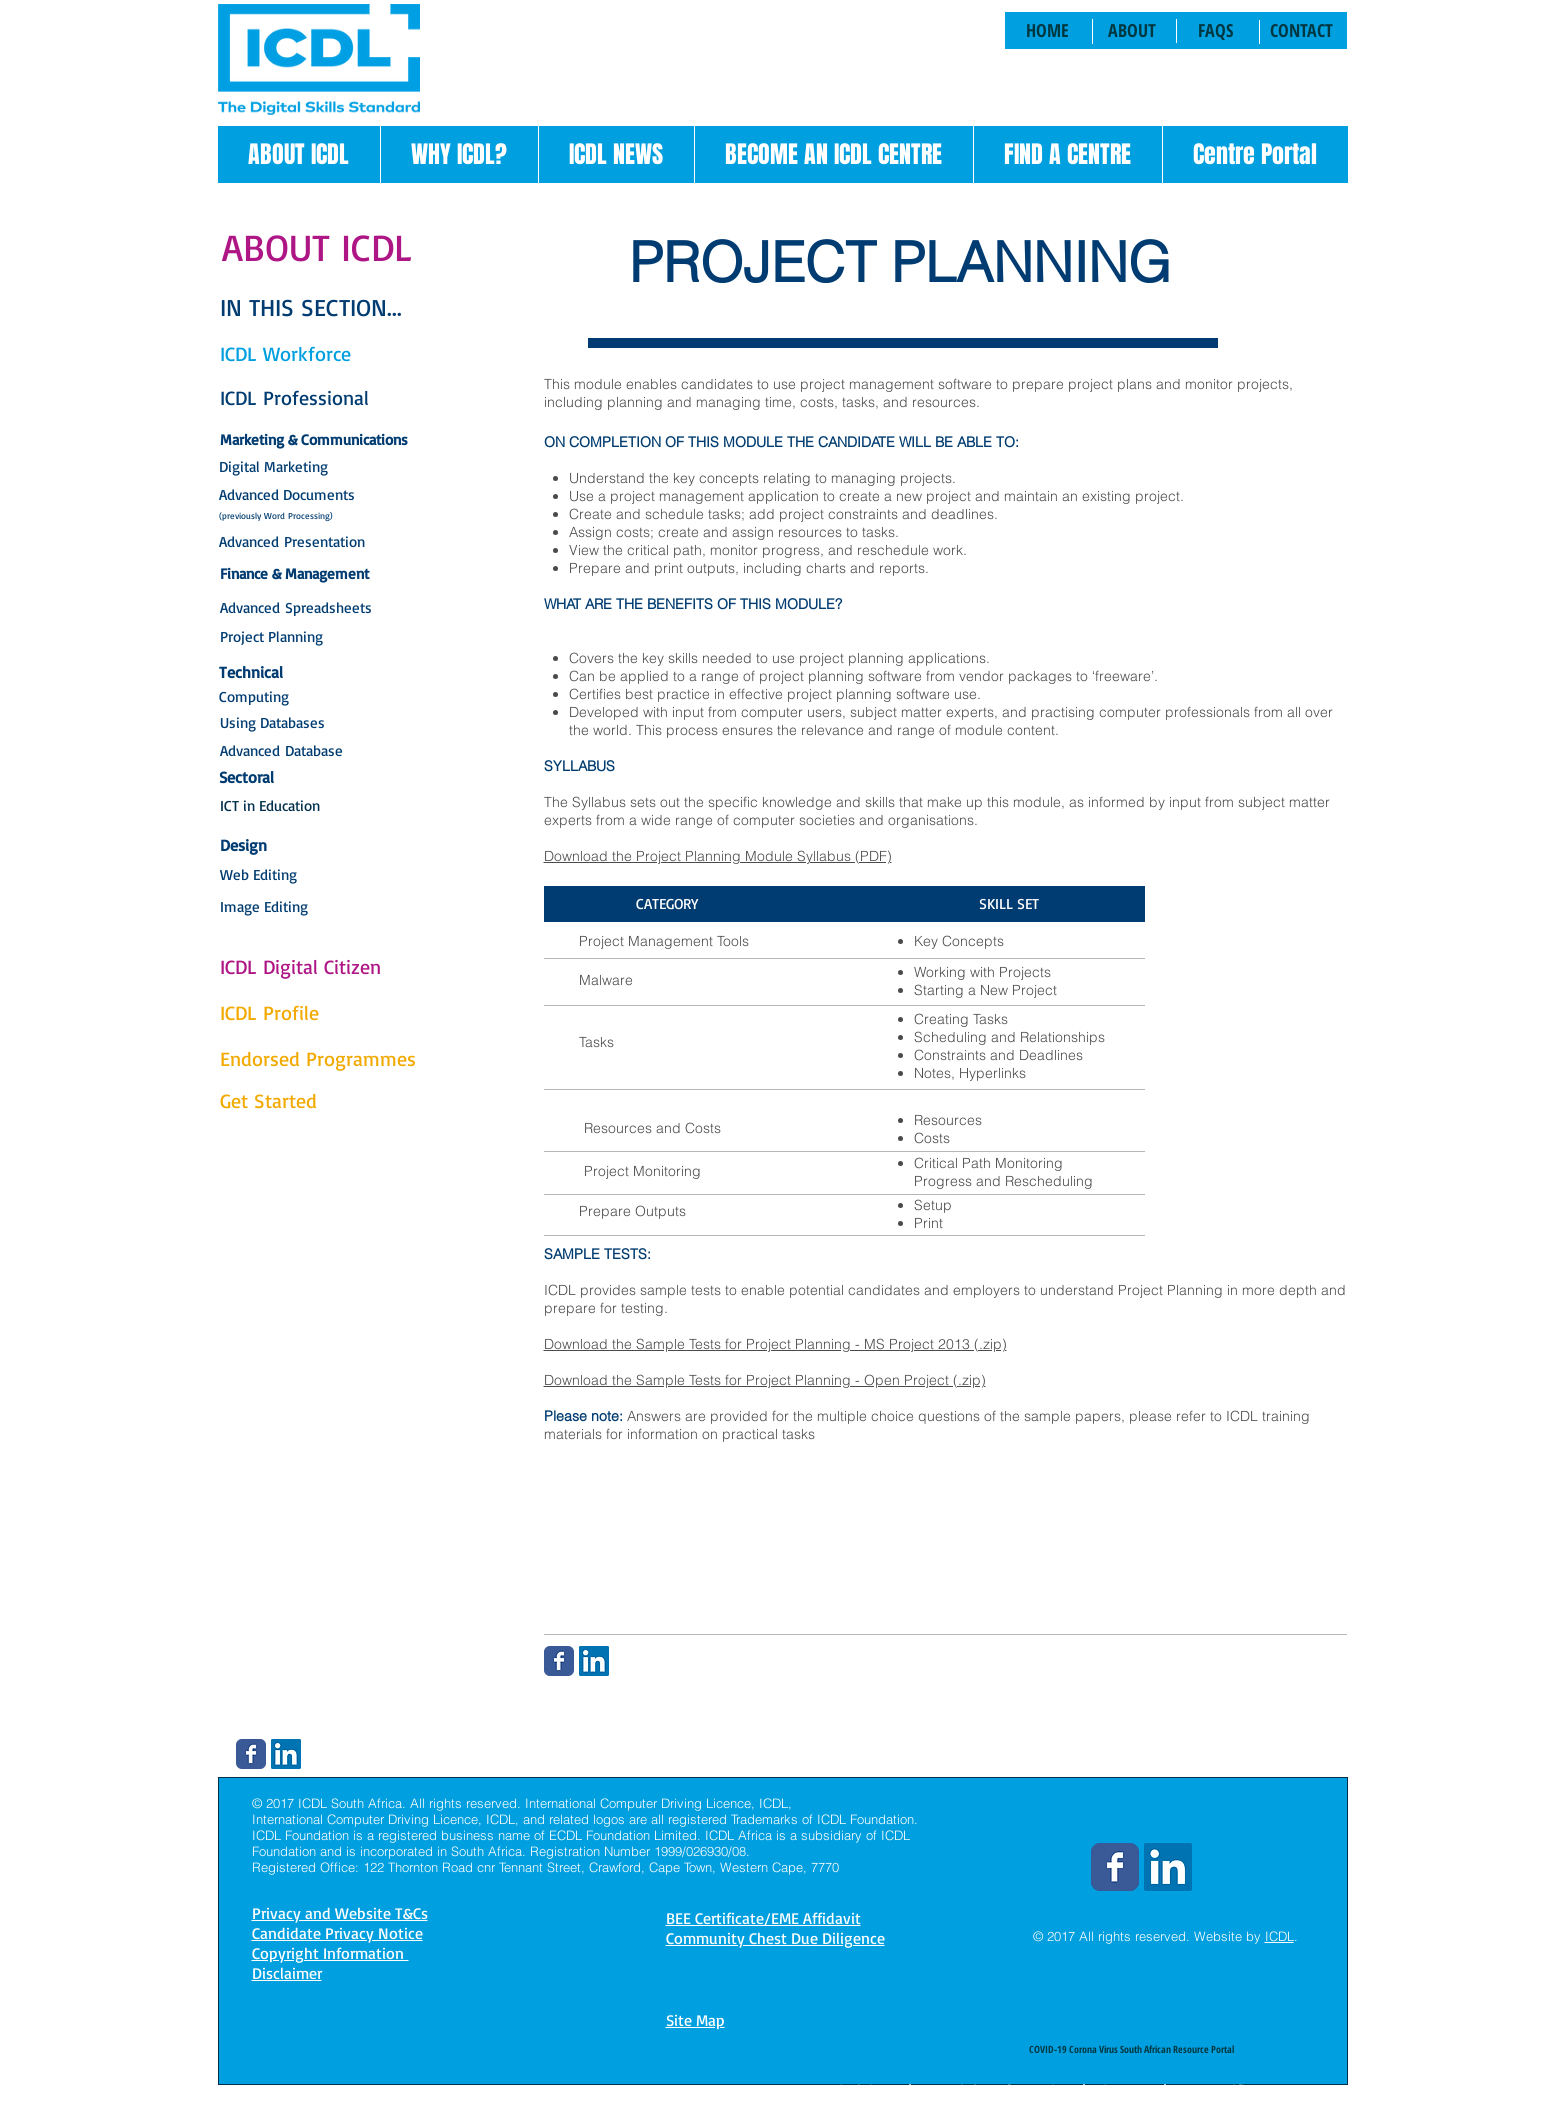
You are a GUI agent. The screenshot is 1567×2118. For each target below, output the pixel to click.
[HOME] (1048, 30)
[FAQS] (1215, 30)
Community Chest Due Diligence (775, 1938)
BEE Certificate (1225, 2090)
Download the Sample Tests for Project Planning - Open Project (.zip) (765, 1380)
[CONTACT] (1302, 30)
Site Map (695, 2020)
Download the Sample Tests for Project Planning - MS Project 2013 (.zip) (775, 1344)
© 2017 (1054, 1936)
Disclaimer (866, 2090)
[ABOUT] (1132, 30)
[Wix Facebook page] (559, 1661)
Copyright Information (997, 2090)
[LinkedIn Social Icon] (594, 1661)
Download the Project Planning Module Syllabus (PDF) (718, 856)
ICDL (1279, 1936)
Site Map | (1131, 2090)
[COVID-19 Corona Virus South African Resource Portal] (1131, 2048)
